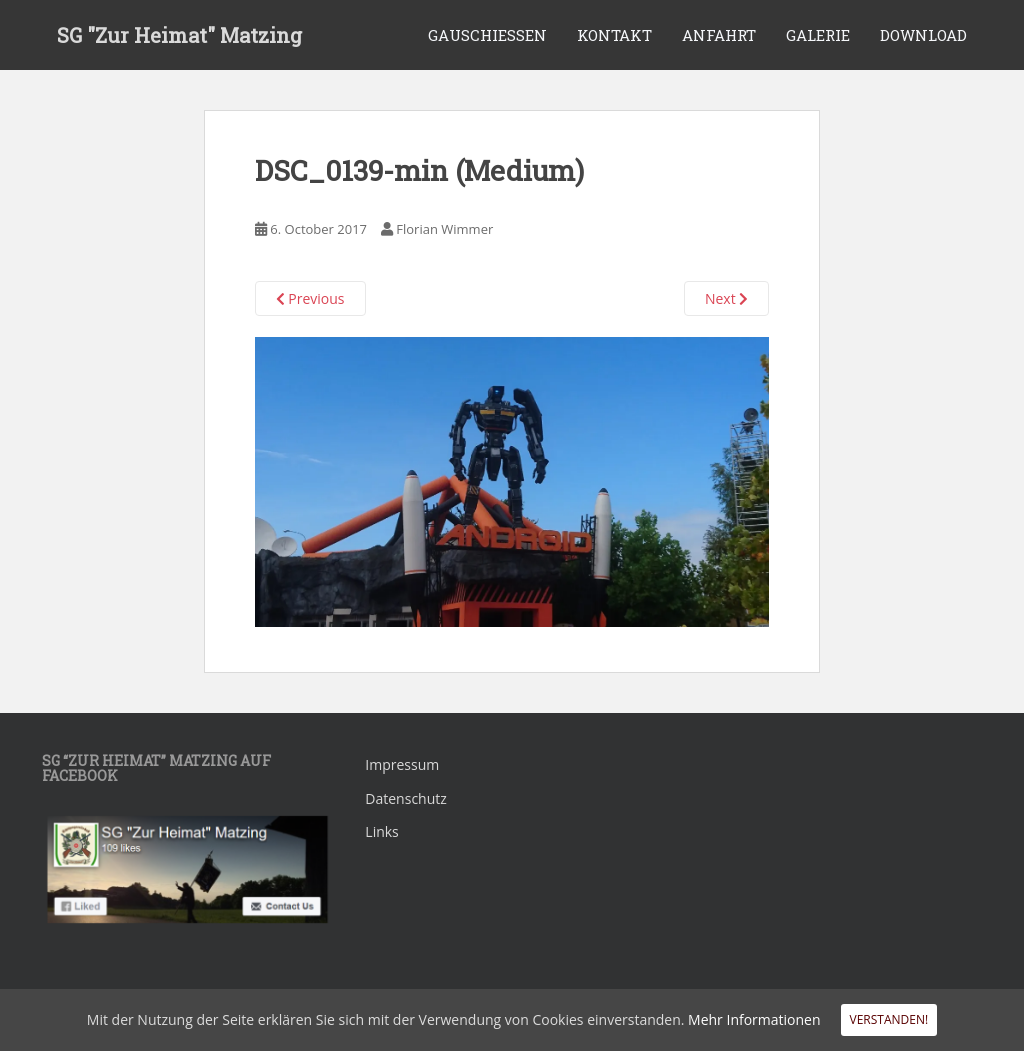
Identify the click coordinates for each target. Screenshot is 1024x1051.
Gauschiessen (487, 35)
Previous (310, 298)
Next (726, 298)
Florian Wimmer (444, 229)
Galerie (818, 35)
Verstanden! (889, 1019)
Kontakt (614, 35)
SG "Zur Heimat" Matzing (179, 35)
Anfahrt (719, 35)
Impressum (402, 764)
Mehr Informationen (754, 1019)
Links (381, 831)
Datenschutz (405, 798)
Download (923, 35)
